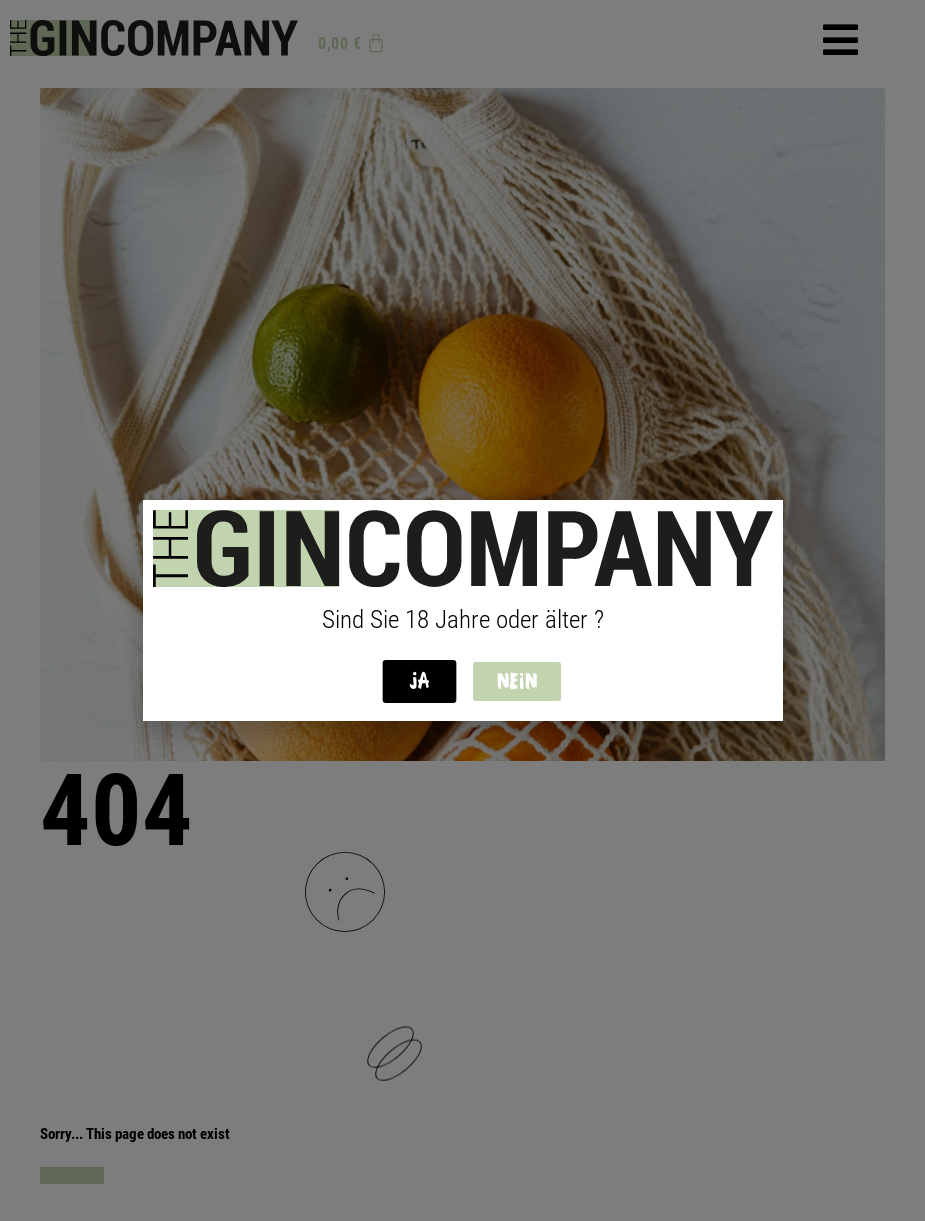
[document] (462, 610)
